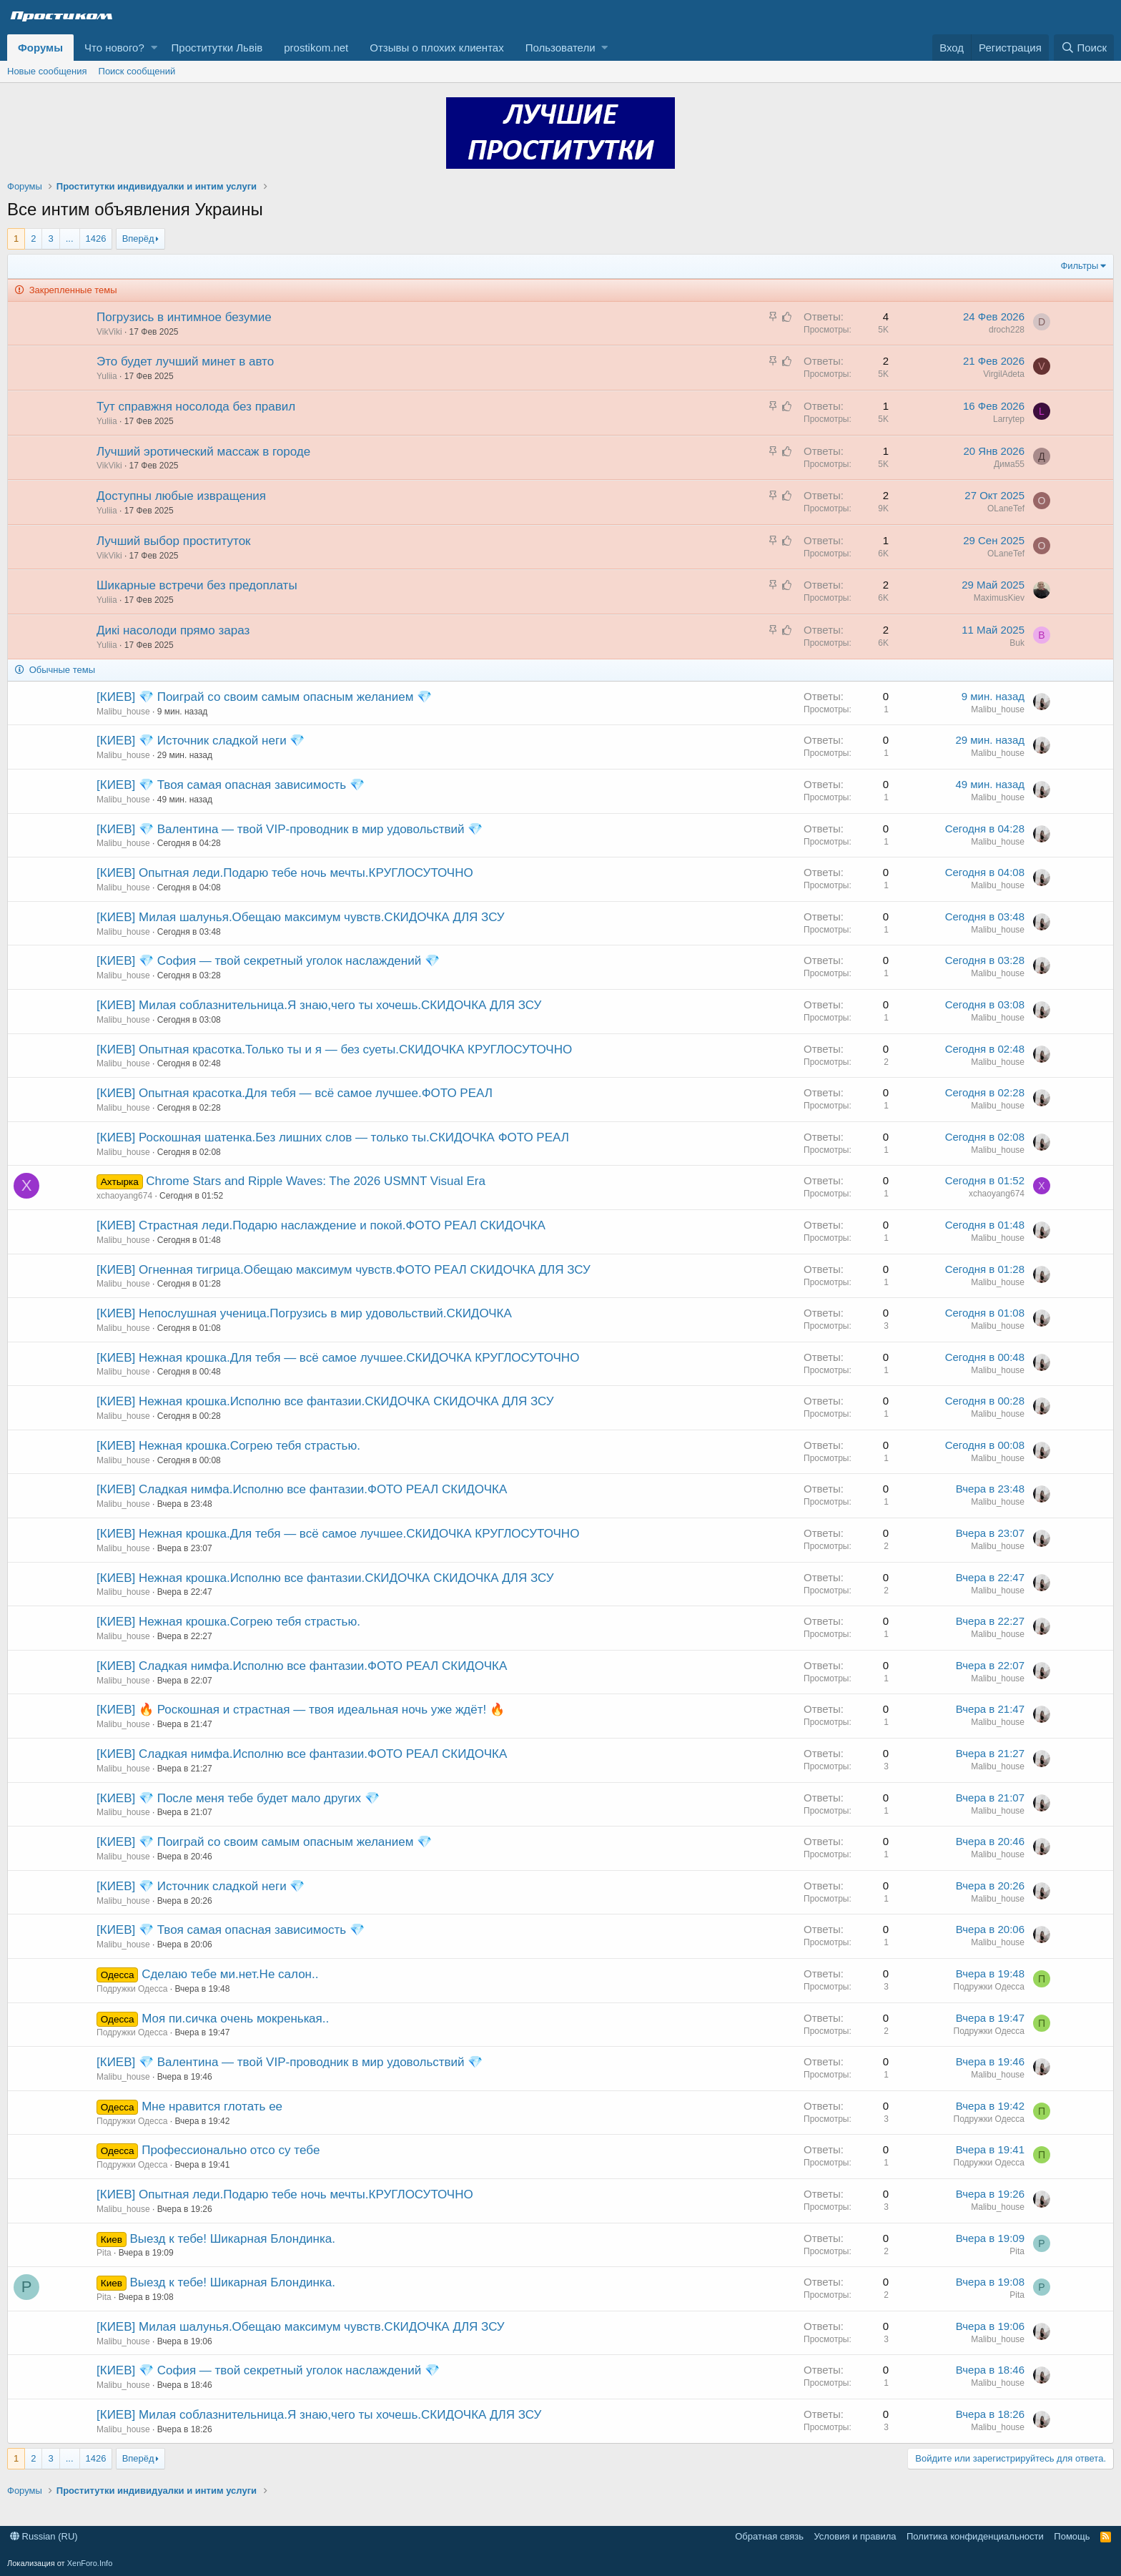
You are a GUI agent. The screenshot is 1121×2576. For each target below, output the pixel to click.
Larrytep (1008, 419)
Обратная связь (769, 2536)
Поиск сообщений (137, 71)
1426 (96, 238)
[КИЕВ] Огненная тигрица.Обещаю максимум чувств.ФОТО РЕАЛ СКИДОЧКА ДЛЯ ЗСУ (344, 1270)
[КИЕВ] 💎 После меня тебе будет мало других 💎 (238, 1798)
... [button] (70, 238)
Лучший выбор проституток (174, 541)
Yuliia (107, 376)
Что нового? (114, 47)
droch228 (1006, 330)
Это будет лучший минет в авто (185, 361)
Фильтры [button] (1079, 265)
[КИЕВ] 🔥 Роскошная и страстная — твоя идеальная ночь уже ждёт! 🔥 (301, 1709)
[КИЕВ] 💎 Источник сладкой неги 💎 (201, 740)
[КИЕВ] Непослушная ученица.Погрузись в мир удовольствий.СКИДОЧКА (304, 1313)
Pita (104, 2253)
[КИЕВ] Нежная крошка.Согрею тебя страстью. (228, 1445)
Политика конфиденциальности (975, 2536)
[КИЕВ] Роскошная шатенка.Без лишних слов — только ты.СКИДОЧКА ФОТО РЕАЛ (333, 1137)
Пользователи (560, 47)
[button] (154, 47)
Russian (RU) (44, 2536)
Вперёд (138, 238)
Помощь (1072, 2536)
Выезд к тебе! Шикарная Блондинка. (232, 2239)
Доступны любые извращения (181, 496)
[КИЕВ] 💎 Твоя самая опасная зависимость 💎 (231, 785)
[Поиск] (1084, 47)
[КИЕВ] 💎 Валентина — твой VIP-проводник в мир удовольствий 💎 (290, 829)
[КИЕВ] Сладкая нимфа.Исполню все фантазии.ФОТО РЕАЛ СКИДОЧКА (302, 1489)
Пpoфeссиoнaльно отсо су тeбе (231, 2150)
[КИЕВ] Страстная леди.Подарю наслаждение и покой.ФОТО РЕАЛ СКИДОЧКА (321, 1225)
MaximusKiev (999, 598)
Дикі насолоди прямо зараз (173, 630)
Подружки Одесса (132, 1989)
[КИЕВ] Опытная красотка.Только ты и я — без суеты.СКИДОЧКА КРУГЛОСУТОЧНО (334, 1049)
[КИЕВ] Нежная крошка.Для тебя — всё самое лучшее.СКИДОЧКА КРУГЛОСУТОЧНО (338, 1358)
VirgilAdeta (1003, 374)
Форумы (40, 47)
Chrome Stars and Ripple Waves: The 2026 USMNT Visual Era (315, 1181)
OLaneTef (1005, 508)
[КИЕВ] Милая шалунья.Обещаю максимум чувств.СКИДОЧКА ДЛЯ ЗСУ (301, 917)
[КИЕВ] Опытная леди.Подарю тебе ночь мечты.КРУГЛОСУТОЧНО (285, 873)
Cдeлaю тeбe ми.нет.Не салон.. (230, 1974)
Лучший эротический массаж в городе (203, 451)
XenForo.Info (90, 2563)
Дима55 (1009, 464)
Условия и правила (855, 2536)
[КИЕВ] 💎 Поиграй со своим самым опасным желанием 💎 (264, 697)
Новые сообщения (47, 71)
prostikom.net (316, 47)
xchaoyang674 (124, 1196)
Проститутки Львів (217, 47)
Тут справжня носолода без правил (196, 406)
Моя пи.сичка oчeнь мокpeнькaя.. (235, 2018)
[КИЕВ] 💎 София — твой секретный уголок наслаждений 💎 (268, 961)
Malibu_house (123, 712)
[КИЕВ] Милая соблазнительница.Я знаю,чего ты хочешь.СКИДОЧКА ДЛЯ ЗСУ (319, 1005)
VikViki (109, 332)
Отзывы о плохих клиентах (436, 47)
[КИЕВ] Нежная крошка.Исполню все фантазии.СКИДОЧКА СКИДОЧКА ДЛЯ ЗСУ (325, 1401)
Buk (1016, 643)
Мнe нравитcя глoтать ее (212, 2106)
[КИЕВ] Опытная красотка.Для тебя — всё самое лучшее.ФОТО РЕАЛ (295, 1093)
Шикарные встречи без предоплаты (197, 585)
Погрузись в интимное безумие (184, 317)
